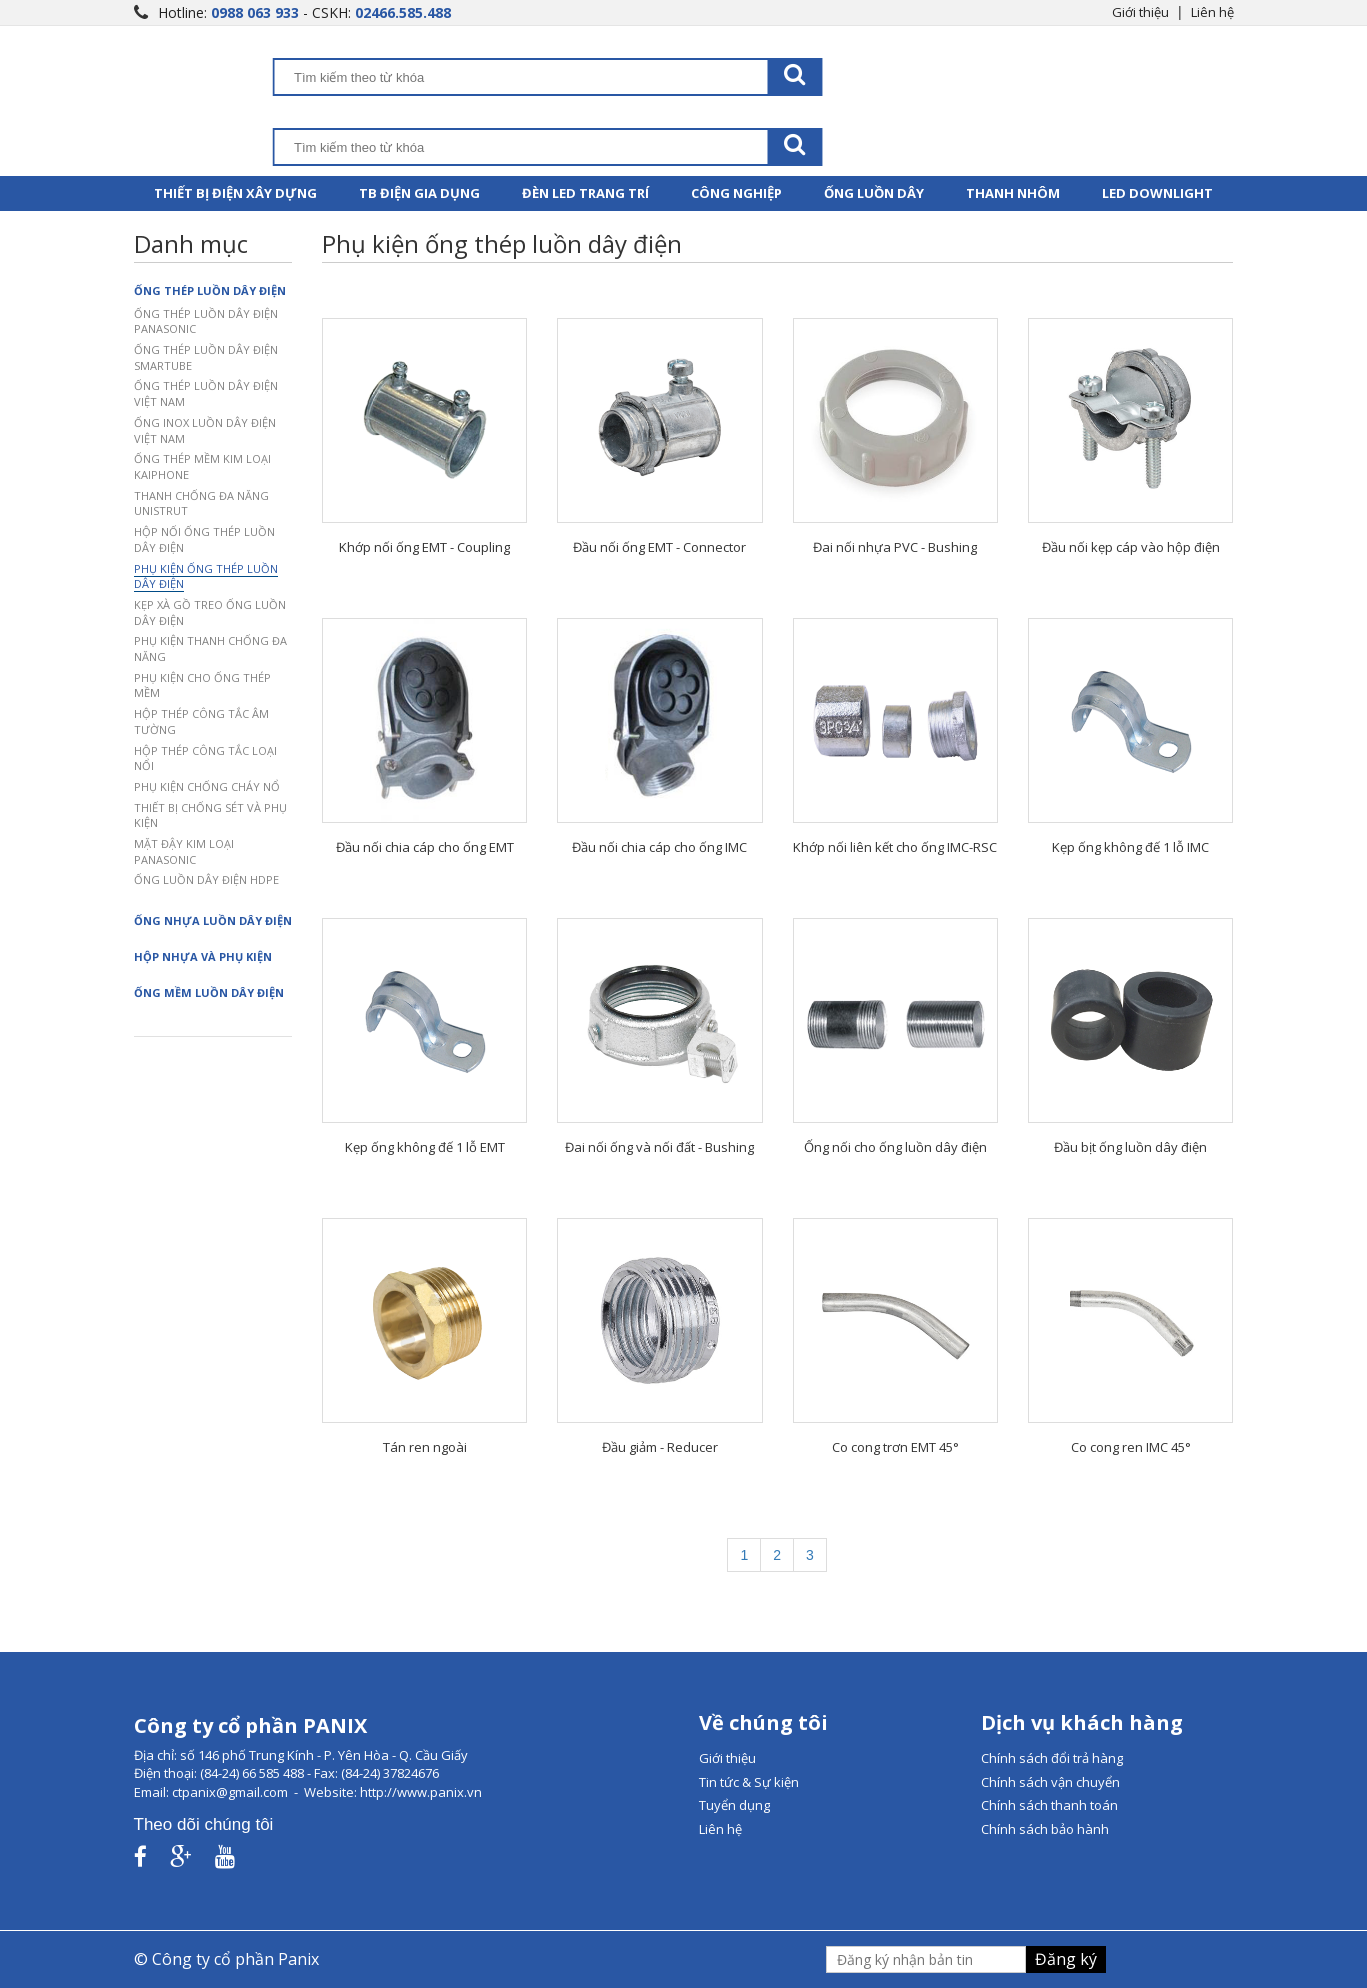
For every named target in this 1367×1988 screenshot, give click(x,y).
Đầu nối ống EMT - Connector (659, 547)
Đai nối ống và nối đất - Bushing (659, 1147)
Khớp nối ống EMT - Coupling (424, 547)
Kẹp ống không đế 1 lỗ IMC (1130, 847)
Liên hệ (1212, 12)
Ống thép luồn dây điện (210, 290)
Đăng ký (1066, 1959)
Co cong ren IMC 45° (1131, 1447)
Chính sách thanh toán (1049, 1805)
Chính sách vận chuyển (1050, 1782)
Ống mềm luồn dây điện (209, 992)
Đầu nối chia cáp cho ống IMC (659, 847)
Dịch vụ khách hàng (1082, 1722)
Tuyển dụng (734, 1805)
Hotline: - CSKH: (304, 12)
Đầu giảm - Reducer (660, 1447)
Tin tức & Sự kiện (749, 1782)
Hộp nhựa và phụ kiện (203, 956)
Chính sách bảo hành (1045, 1829)
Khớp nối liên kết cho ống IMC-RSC (895, 847)
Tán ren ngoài (425, 1447)
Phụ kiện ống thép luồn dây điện (206, 576)
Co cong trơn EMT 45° (895, 1447)
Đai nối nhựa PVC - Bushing (895, 547)
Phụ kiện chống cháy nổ (207, 786)
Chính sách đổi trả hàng (1052, 1758)
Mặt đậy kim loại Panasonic (184, 851)
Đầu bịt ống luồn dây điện (1130, 1147)
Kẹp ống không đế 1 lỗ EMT (425, 1147)
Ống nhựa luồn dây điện (213, 920)
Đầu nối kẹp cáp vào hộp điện (1131, 547)
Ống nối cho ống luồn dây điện (895, 1147)
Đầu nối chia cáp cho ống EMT (425, 847)
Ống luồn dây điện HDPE (206, 879)
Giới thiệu (1140, 12)
